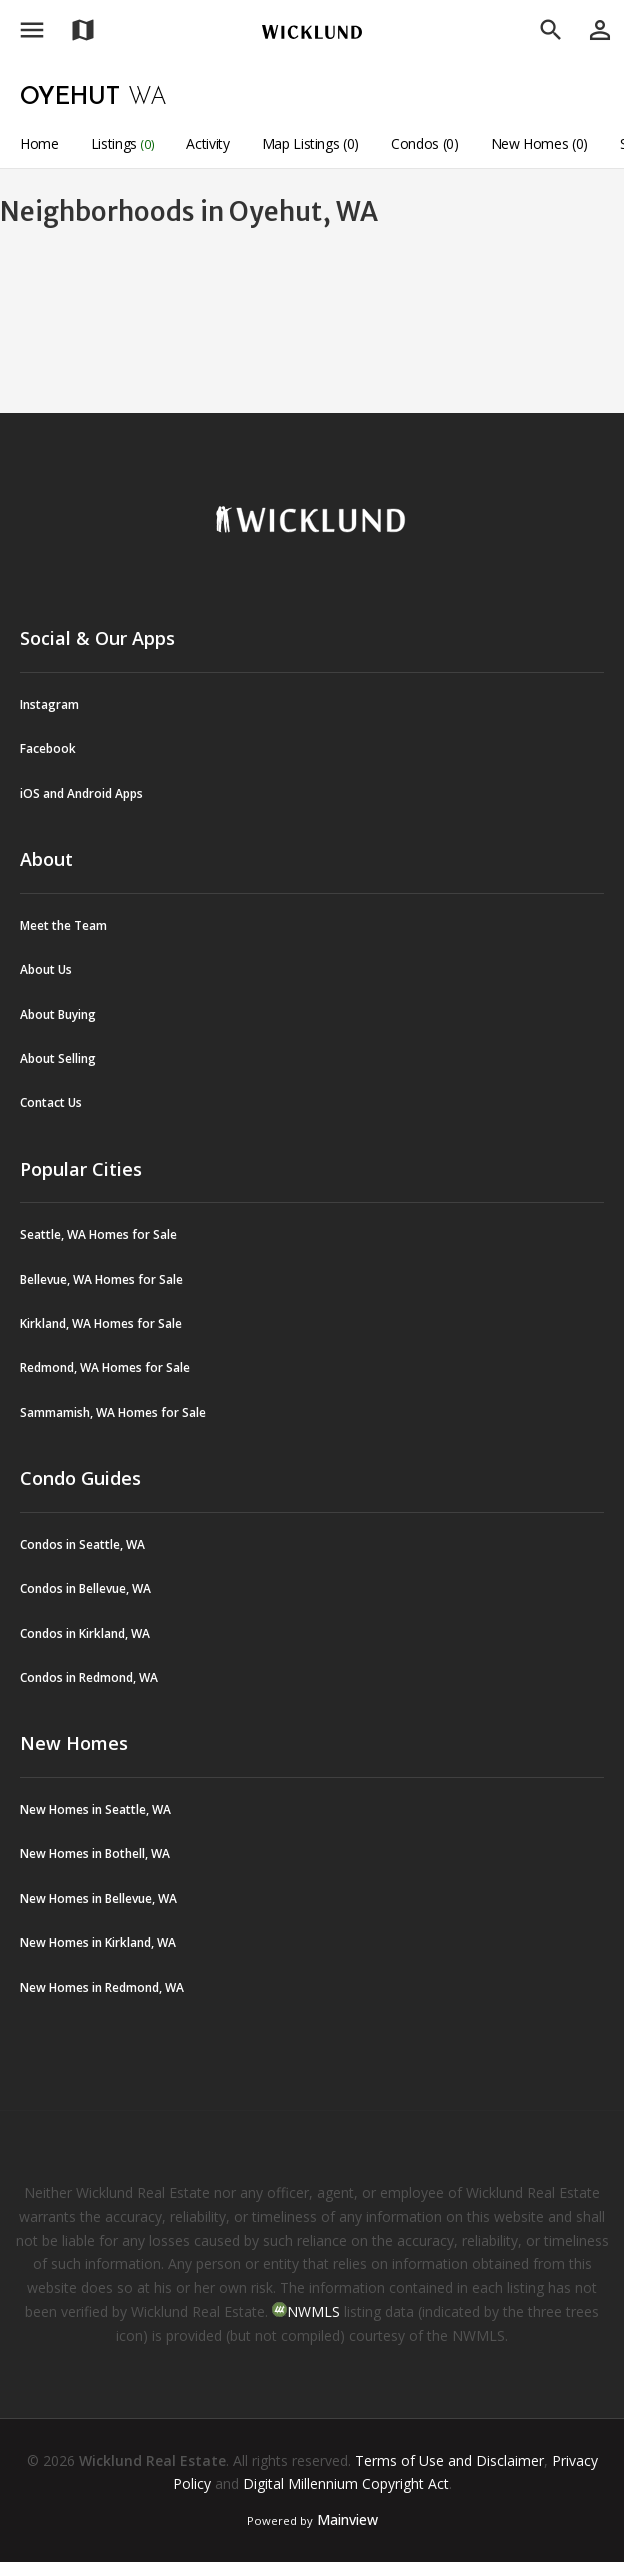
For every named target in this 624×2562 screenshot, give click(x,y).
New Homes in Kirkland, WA (98, 1942)
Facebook (48, 748)
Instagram (49, 704)
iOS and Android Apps (81, 793)
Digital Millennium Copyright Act (346, 2483)
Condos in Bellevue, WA (85, 1588)
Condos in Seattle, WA (82, 1544)
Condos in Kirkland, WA (85, 1633)
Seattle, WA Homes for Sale (98, 1234)
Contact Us (51, 1102)
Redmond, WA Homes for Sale (105, 1367)
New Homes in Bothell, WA (95, 1853)
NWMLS (313, 2311)
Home (39, 143)
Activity (207, 143)
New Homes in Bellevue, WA (98, 1898)
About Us (46, 969)
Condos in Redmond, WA (89, 1677)
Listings (123, 143)
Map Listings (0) (310, 143)
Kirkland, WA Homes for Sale (101, 1323)
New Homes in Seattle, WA (95, 1809)
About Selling (58, 1058)
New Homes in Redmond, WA (102, 1987)
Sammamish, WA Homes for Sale (113, 1412)
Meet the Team (63, 925)
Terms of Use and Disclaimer (449, 2460)
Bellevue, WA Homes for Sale (101, 1279)
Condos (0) (425, 143)
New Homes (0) (539, 143)
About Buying (58, 1014)
